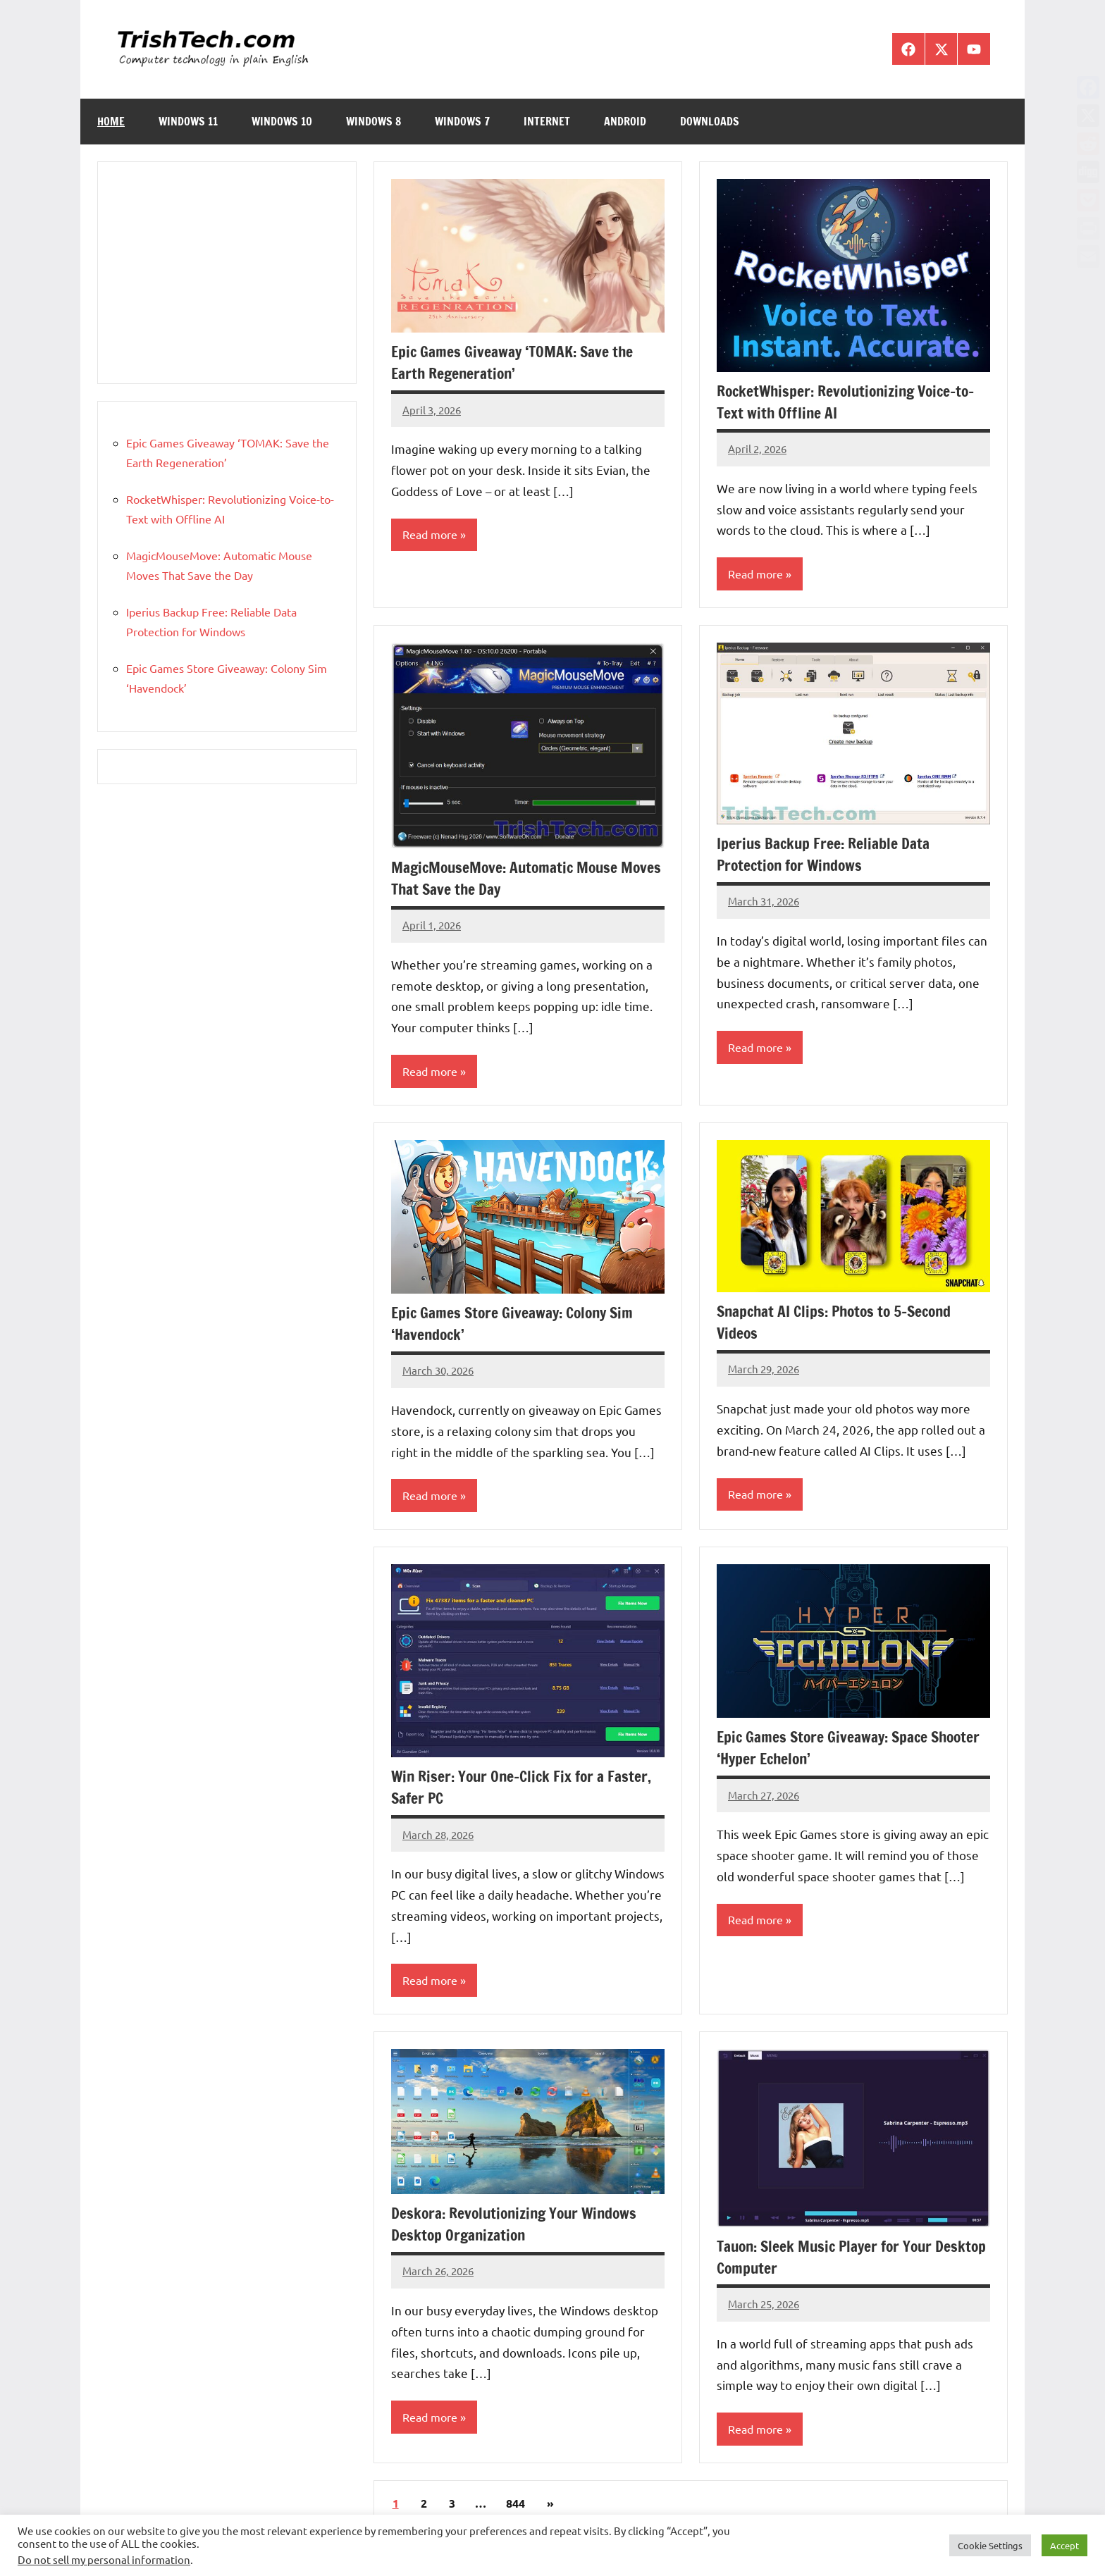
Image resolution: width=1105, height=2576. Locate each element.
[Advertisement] (227, 273)
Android (625, 121)
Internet (547, 121)
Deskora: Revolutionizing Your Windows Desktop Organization (518, 2225)
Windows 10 (282, 121)
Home (111, 121)
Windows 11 (188, 121)
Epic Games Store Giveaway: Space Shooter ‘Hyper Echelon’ (852, 1749)
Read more (429, 535)
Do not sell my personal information (104, 2559)
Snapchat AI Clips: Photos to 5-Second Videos (839, 1322)
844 (515, 2505)
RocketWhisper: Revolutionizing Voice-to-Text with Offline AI (851, 401)
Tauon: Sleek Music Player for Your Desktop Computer (829, 2258)
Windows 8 (373, 121)
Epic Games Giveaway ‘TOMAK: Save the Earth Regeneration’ (514, 362)
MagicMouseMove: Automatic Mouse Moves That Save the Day (508, 878)
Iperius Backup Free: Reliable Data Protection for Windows (824, 855)
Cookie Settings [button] (990, 2545)
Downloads (709, 121)
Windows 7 (462, 121)
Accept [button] (1064, 2545)
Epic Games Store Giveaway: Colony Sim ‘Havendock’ (516, 1324)
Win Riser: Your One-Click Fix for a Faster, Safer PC (524, 1788)
